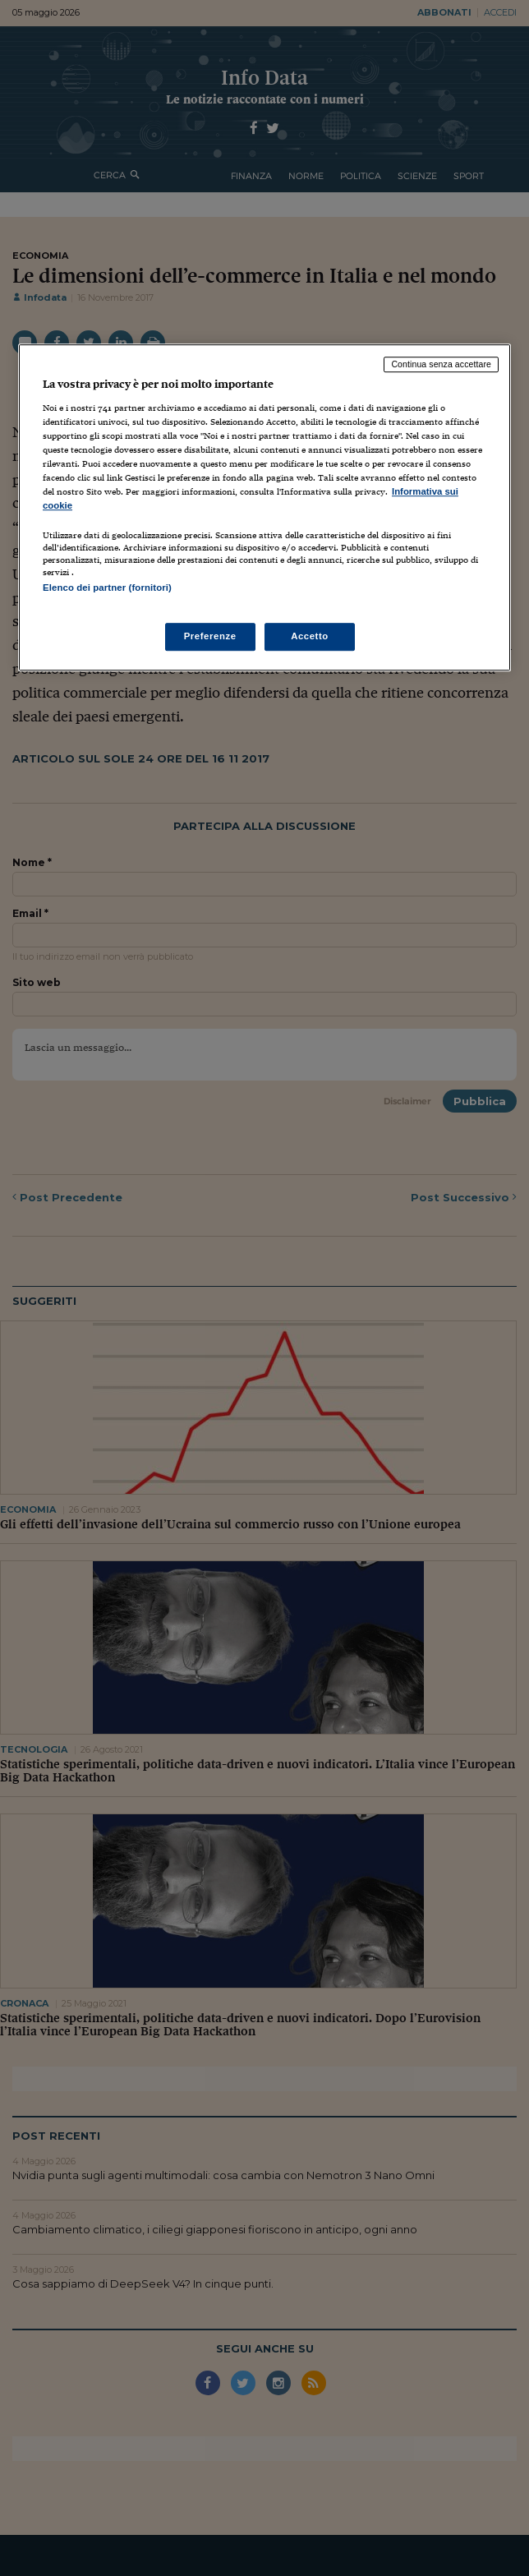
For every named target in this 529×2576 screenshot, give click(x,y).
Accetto (310, 636)
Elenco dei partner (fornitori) (107, 588)
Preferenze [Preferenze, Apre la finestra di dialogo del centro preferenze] (210, 636)
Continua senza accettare (441, 364)
